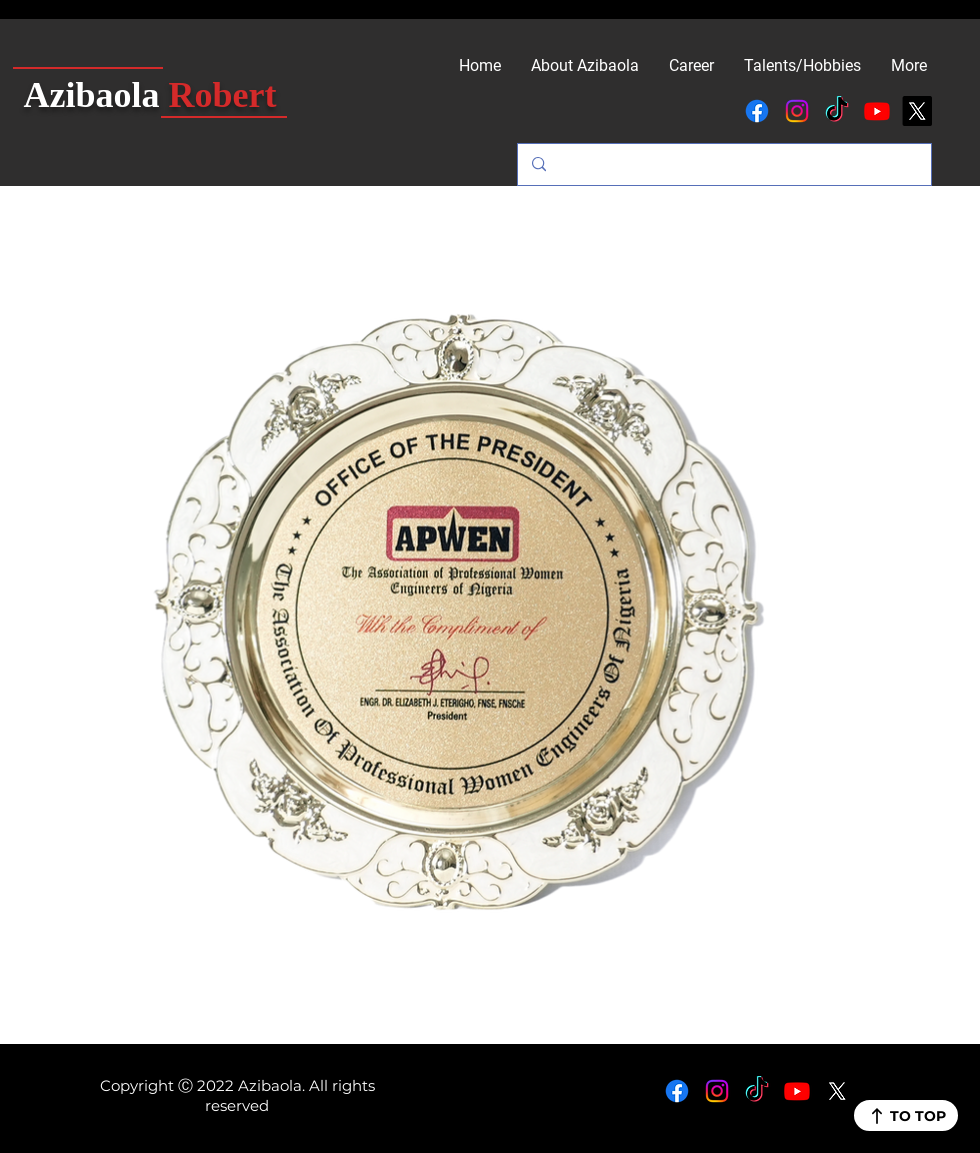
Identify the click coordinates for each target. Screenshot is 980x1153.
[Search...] (723, 164)
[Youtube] (877, 111)
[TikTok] (837, 111)
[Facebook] (757, 111)
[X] (917, 111)
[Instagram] (797, 111)
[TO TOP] (906, 1115)
